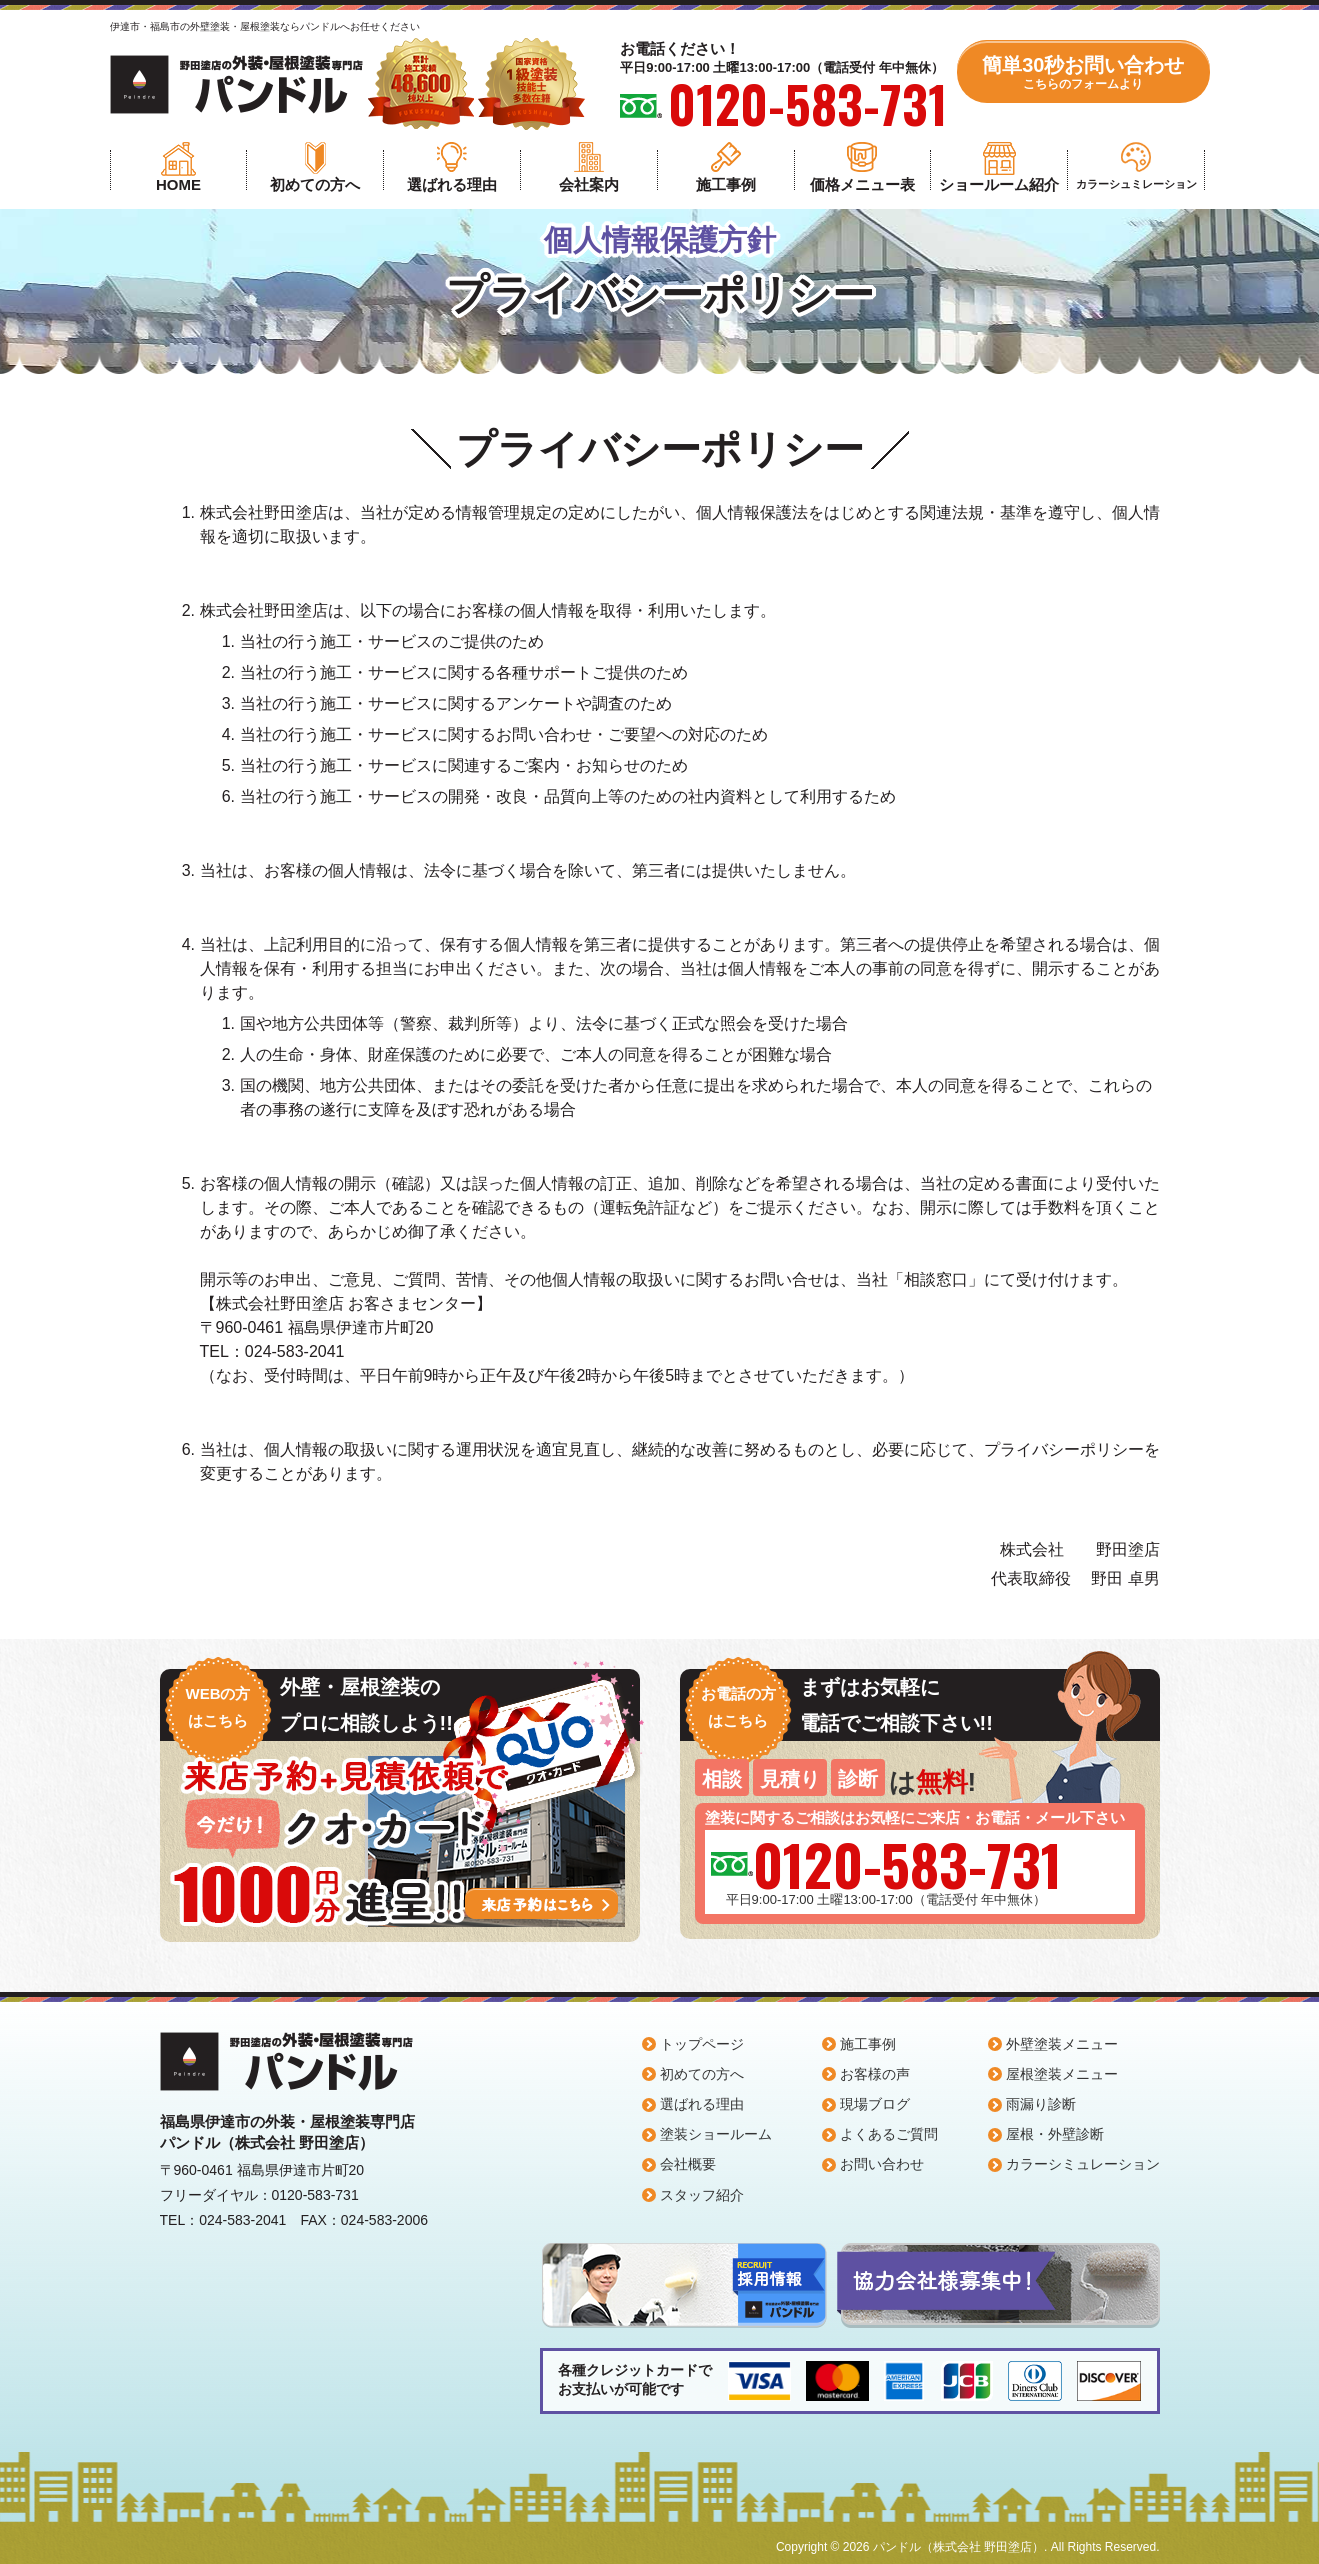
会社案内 (589, 184)
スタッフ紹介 (702, 2195)
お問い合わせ (882, 2164)
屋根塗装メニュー (1062, 2074)
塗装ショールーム (716, 2134)
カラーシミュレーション (1083, 2164)
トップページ (702, 2044)
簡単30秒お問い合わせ (1083, 72)
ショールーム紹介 (999, 184)
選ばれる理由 (452, 184)
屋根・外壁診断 (1055, 2134)
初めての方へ (315, 184)
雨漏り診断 (1041, 2104)
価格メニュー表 (862, 184)
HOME (178, 184)
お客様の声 (875, 2074)
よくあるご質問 (889, 2134)
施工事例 (726, 184)
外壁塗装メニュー (1062, 2044)
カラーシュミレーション (1136, 184)
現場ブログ (875, 2104)
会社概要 (688, 2164)
